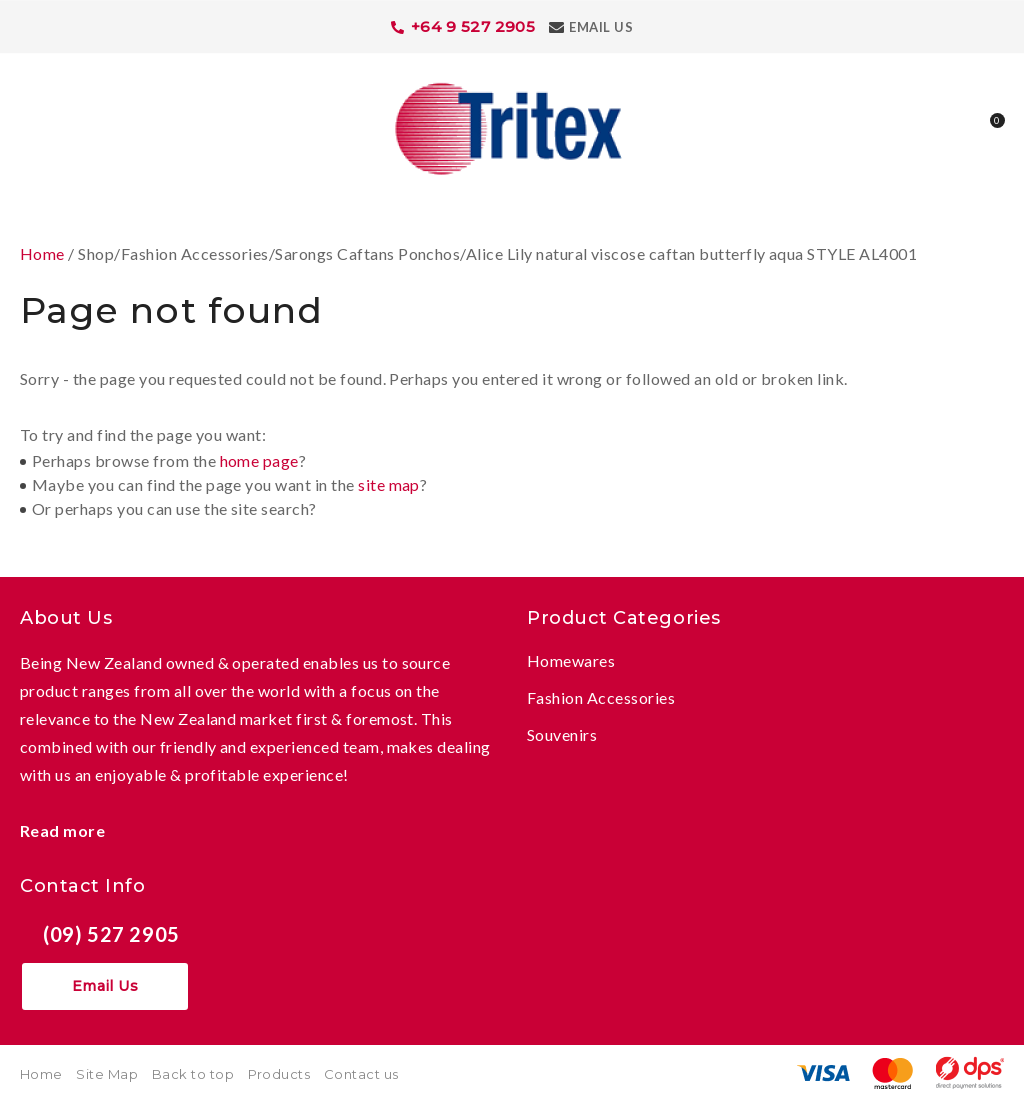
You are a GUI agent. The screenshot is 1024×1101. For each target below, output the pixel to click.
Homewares (571, 660)
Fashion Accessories (601, 697)
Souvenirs (562, 734)
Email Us (601, 27)
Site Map (107, 1074)
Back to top (193, 1074)
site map (389, 484)
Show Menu (32, 126)
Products (279, 1074)
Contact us (361, 1074)
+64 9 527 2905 (473, 26)
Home (42, 253)
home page (259, 460)
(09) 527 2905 (111, 934)
